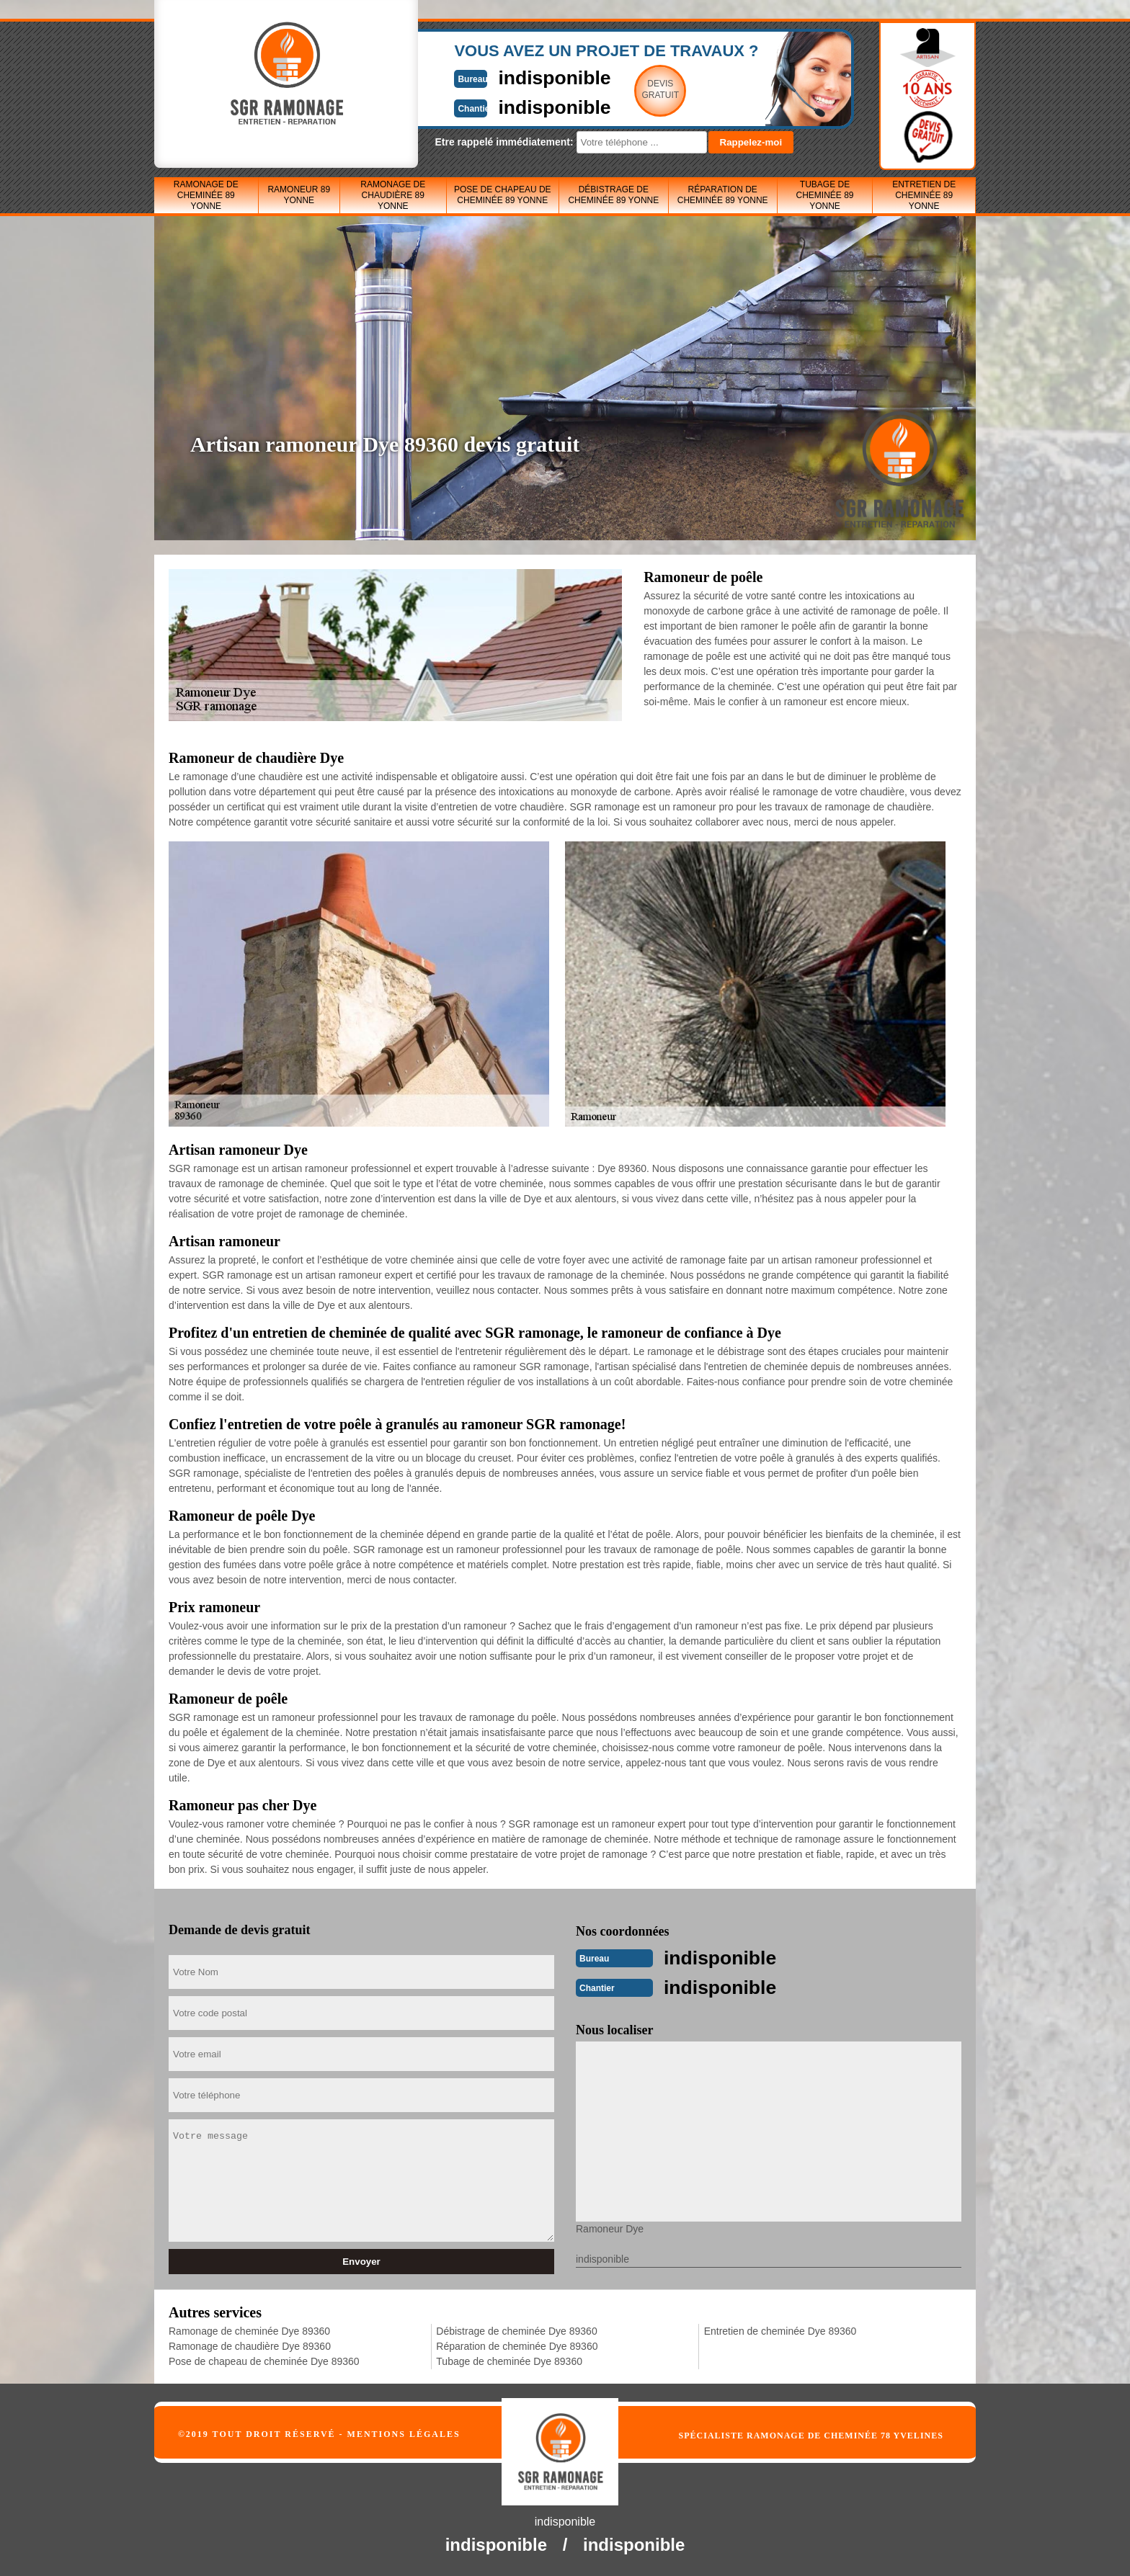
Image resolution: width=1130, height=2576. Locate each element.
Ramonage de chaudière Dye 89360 (250, 2345)
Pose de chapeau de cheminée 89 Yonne (502, 194)
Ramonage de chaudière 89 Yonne (392, 195)
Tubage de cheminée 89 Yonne (824, 195)
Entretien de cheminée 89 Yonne (924, 195)
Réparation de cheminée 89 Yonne (722, 194)
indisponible (522, 77)
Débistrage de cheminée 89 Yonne (613, 194)
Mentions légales (404, 2433)
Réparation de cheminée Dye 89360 (516, 2345)
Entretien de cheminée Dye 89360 (780, 2329)
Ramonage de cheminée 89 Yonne (206, 195)
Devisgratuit (632, 89)
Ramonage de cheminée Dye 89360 (249, 2329)
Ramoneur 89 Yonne (298, 194)
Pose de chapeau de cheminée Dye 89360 (264, 2360)
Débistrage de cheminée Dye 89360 (516, 2329)
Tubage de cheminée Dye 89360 (509, 2360)
